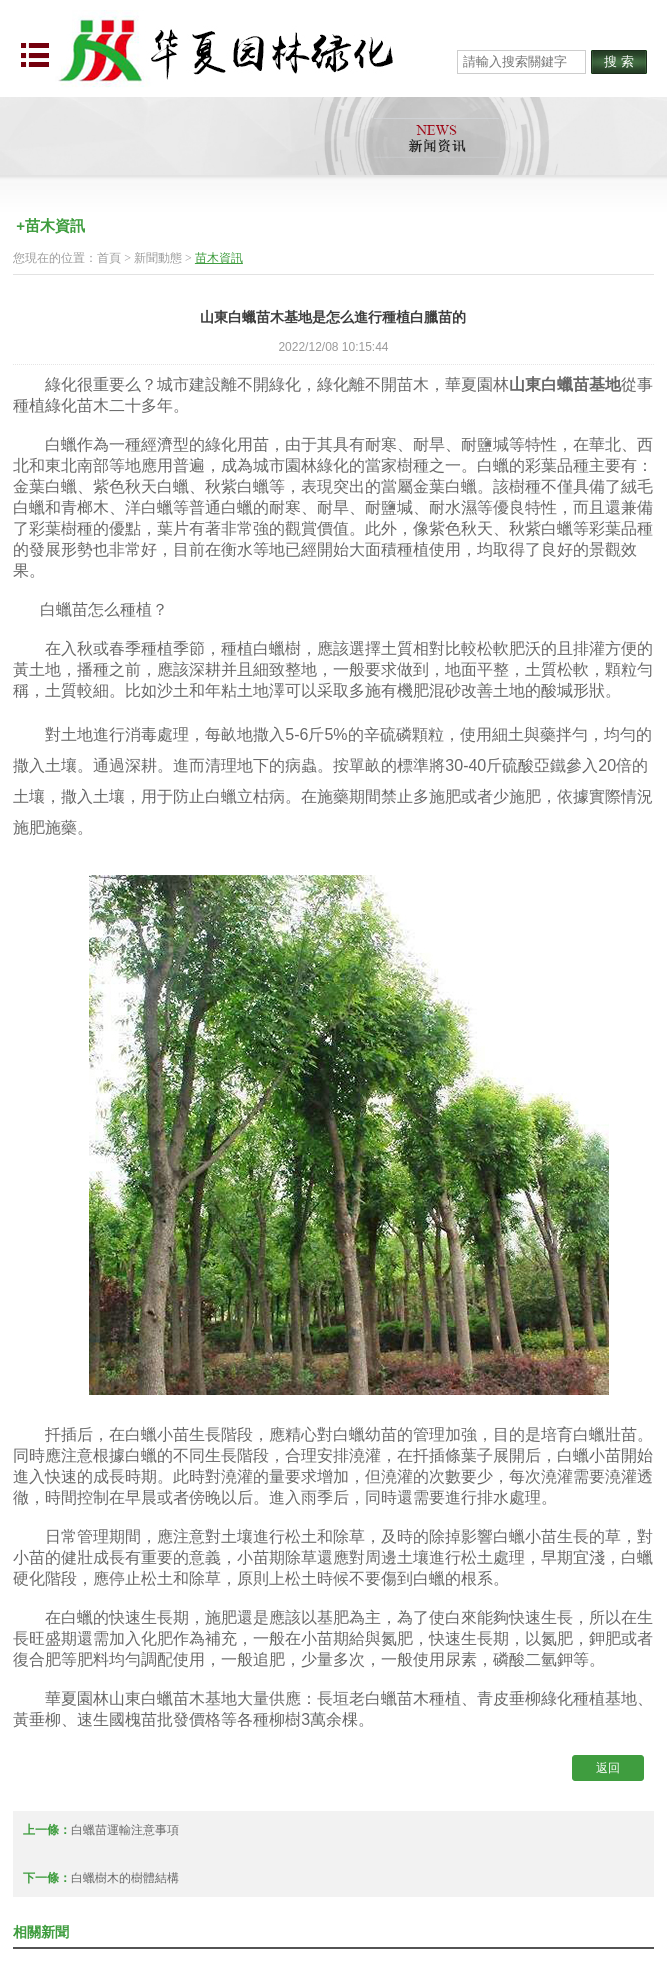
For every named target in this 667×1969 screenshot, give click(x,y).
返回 (608, 1768)
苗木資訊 (219, 258)
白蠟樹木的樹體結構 (125, 1878)
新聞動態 (158, 258)
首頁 (109, 258)
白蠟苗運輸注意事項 (125, 1830)
